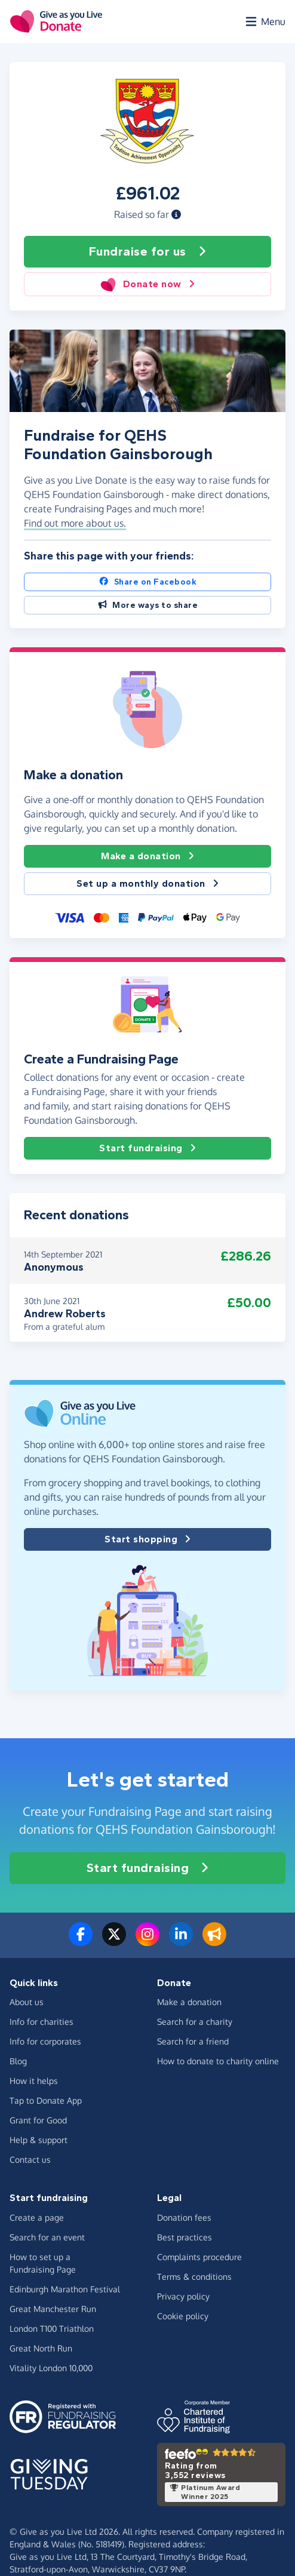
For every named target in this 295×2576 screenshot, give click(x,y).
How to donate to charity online (218, 2061)
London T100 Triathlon (52, 2328)
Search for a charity (194, 2021)
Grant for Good (38, 2120)
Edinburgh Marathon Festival (65, 2289)
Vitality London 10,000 (51, 2368)
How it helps (34, 2081)
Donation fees (184, 2217)
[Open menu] (264, 21)
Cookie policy (182, 2316)
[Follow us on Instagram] (147, 1941)
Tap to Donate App (46, 2100)
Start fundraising (147, 1148)
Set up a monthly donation (147, 884)
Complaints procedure (199, 2257)
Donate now (147, 283)
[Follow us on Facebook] (81, 1941)
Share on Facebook (147, 582)
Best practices (184, 2237)
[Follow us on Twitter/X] (114, 1941)
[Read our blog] (214, 1941)
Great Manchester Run (53, 2309)
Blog (18, 2061)
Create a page (37, 2217)
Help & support (38, 2140)
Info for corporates (45, 2041)
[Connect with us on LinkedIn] (181, 1941)
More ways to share (147, 605)
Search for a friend (193, 2041)
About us (27, 2002)
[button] (176, 214)
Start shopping (147, 1539)
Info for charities (41, 2021)
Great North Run (41, 2348)
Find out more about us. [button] (75, 523)
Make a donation (147, 856)
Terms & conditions (194, 2276)
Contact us (30, 2159)
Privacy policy (183, 2296)
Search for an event (47, 2237)
